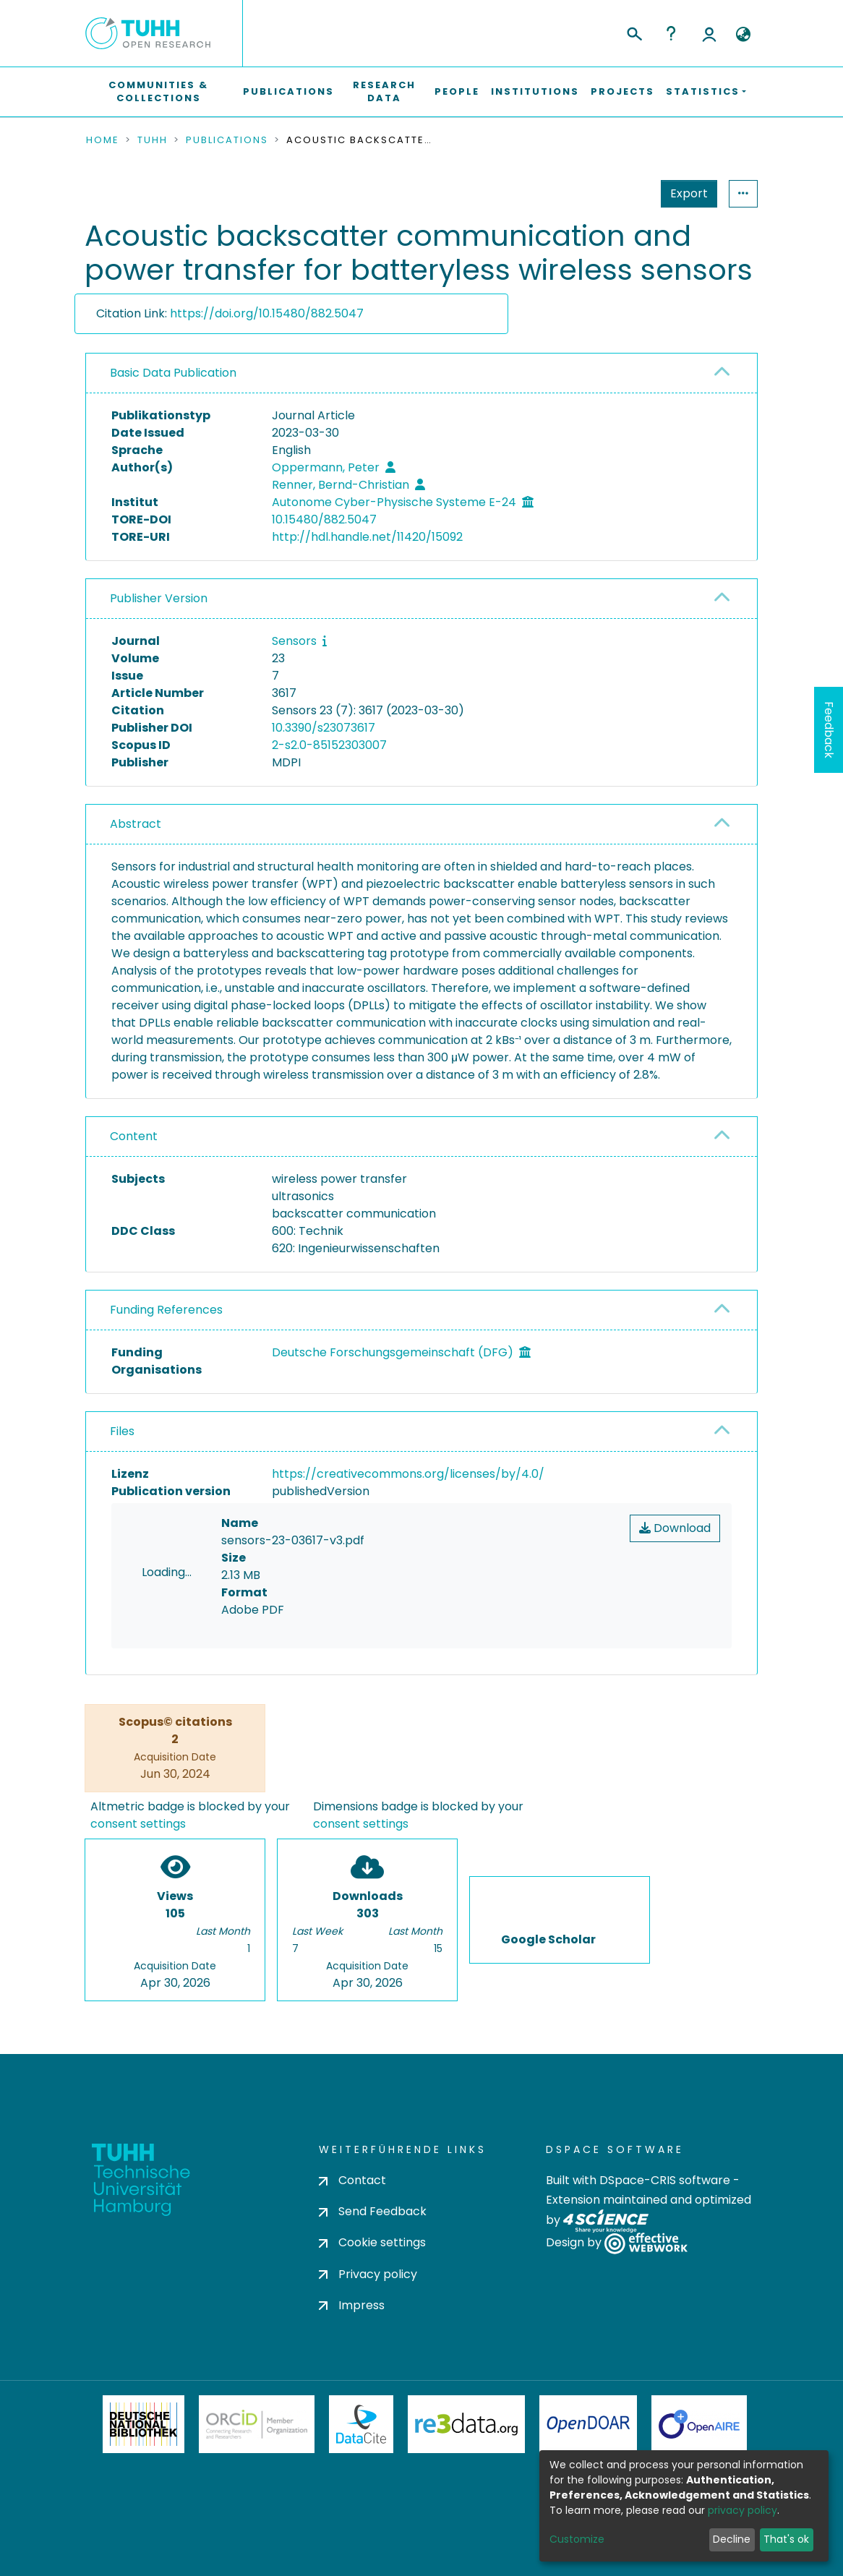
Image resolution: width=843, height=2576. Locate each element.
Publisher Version (158, 598)
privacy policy (742, 2510)
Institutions (535, 91)
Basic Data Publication (173, 372)
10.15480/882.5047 (324, 519)
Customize (576, 2539)
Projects (622, 91)
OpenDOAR (588, 2424)
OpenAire (699, 2424)
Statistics (685, 193)
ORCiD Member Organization (256, 2424)
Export (618, 193)
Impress (352, 2305)
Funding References (166, 1309)
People (457, 91)
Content (134, 1136)
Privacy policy (368, 2274)
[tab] (421, 373)
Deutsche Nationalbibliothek (144, 2424)
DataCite (361, 2424)
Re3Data (466, 2424)
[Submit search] (634, 31)
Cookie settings (372, 2242)
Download (675, 1528)
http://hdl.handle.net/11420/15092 (367, 537)
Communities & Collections (158, 91)
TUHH (152, 140)
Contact (352, 2180)
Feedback (829, 729)
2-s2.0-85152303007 (329, 745)
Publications (288, 91)
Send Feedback (373, 2211)
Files (122, 1431)
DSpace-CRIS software (664, 2180)
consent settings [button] (138, 1824)
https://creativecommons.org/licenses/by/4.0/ (408, 1473)
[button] (743, 34)
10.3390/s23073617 (323, 727)
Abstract (135, 824)
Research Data (384, 91)
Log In (709, 33)
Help (671, 33)
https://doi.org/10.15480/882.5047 (267, 313)
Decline (731, 2539)
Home (102, 140)
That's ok (786, 2539)
